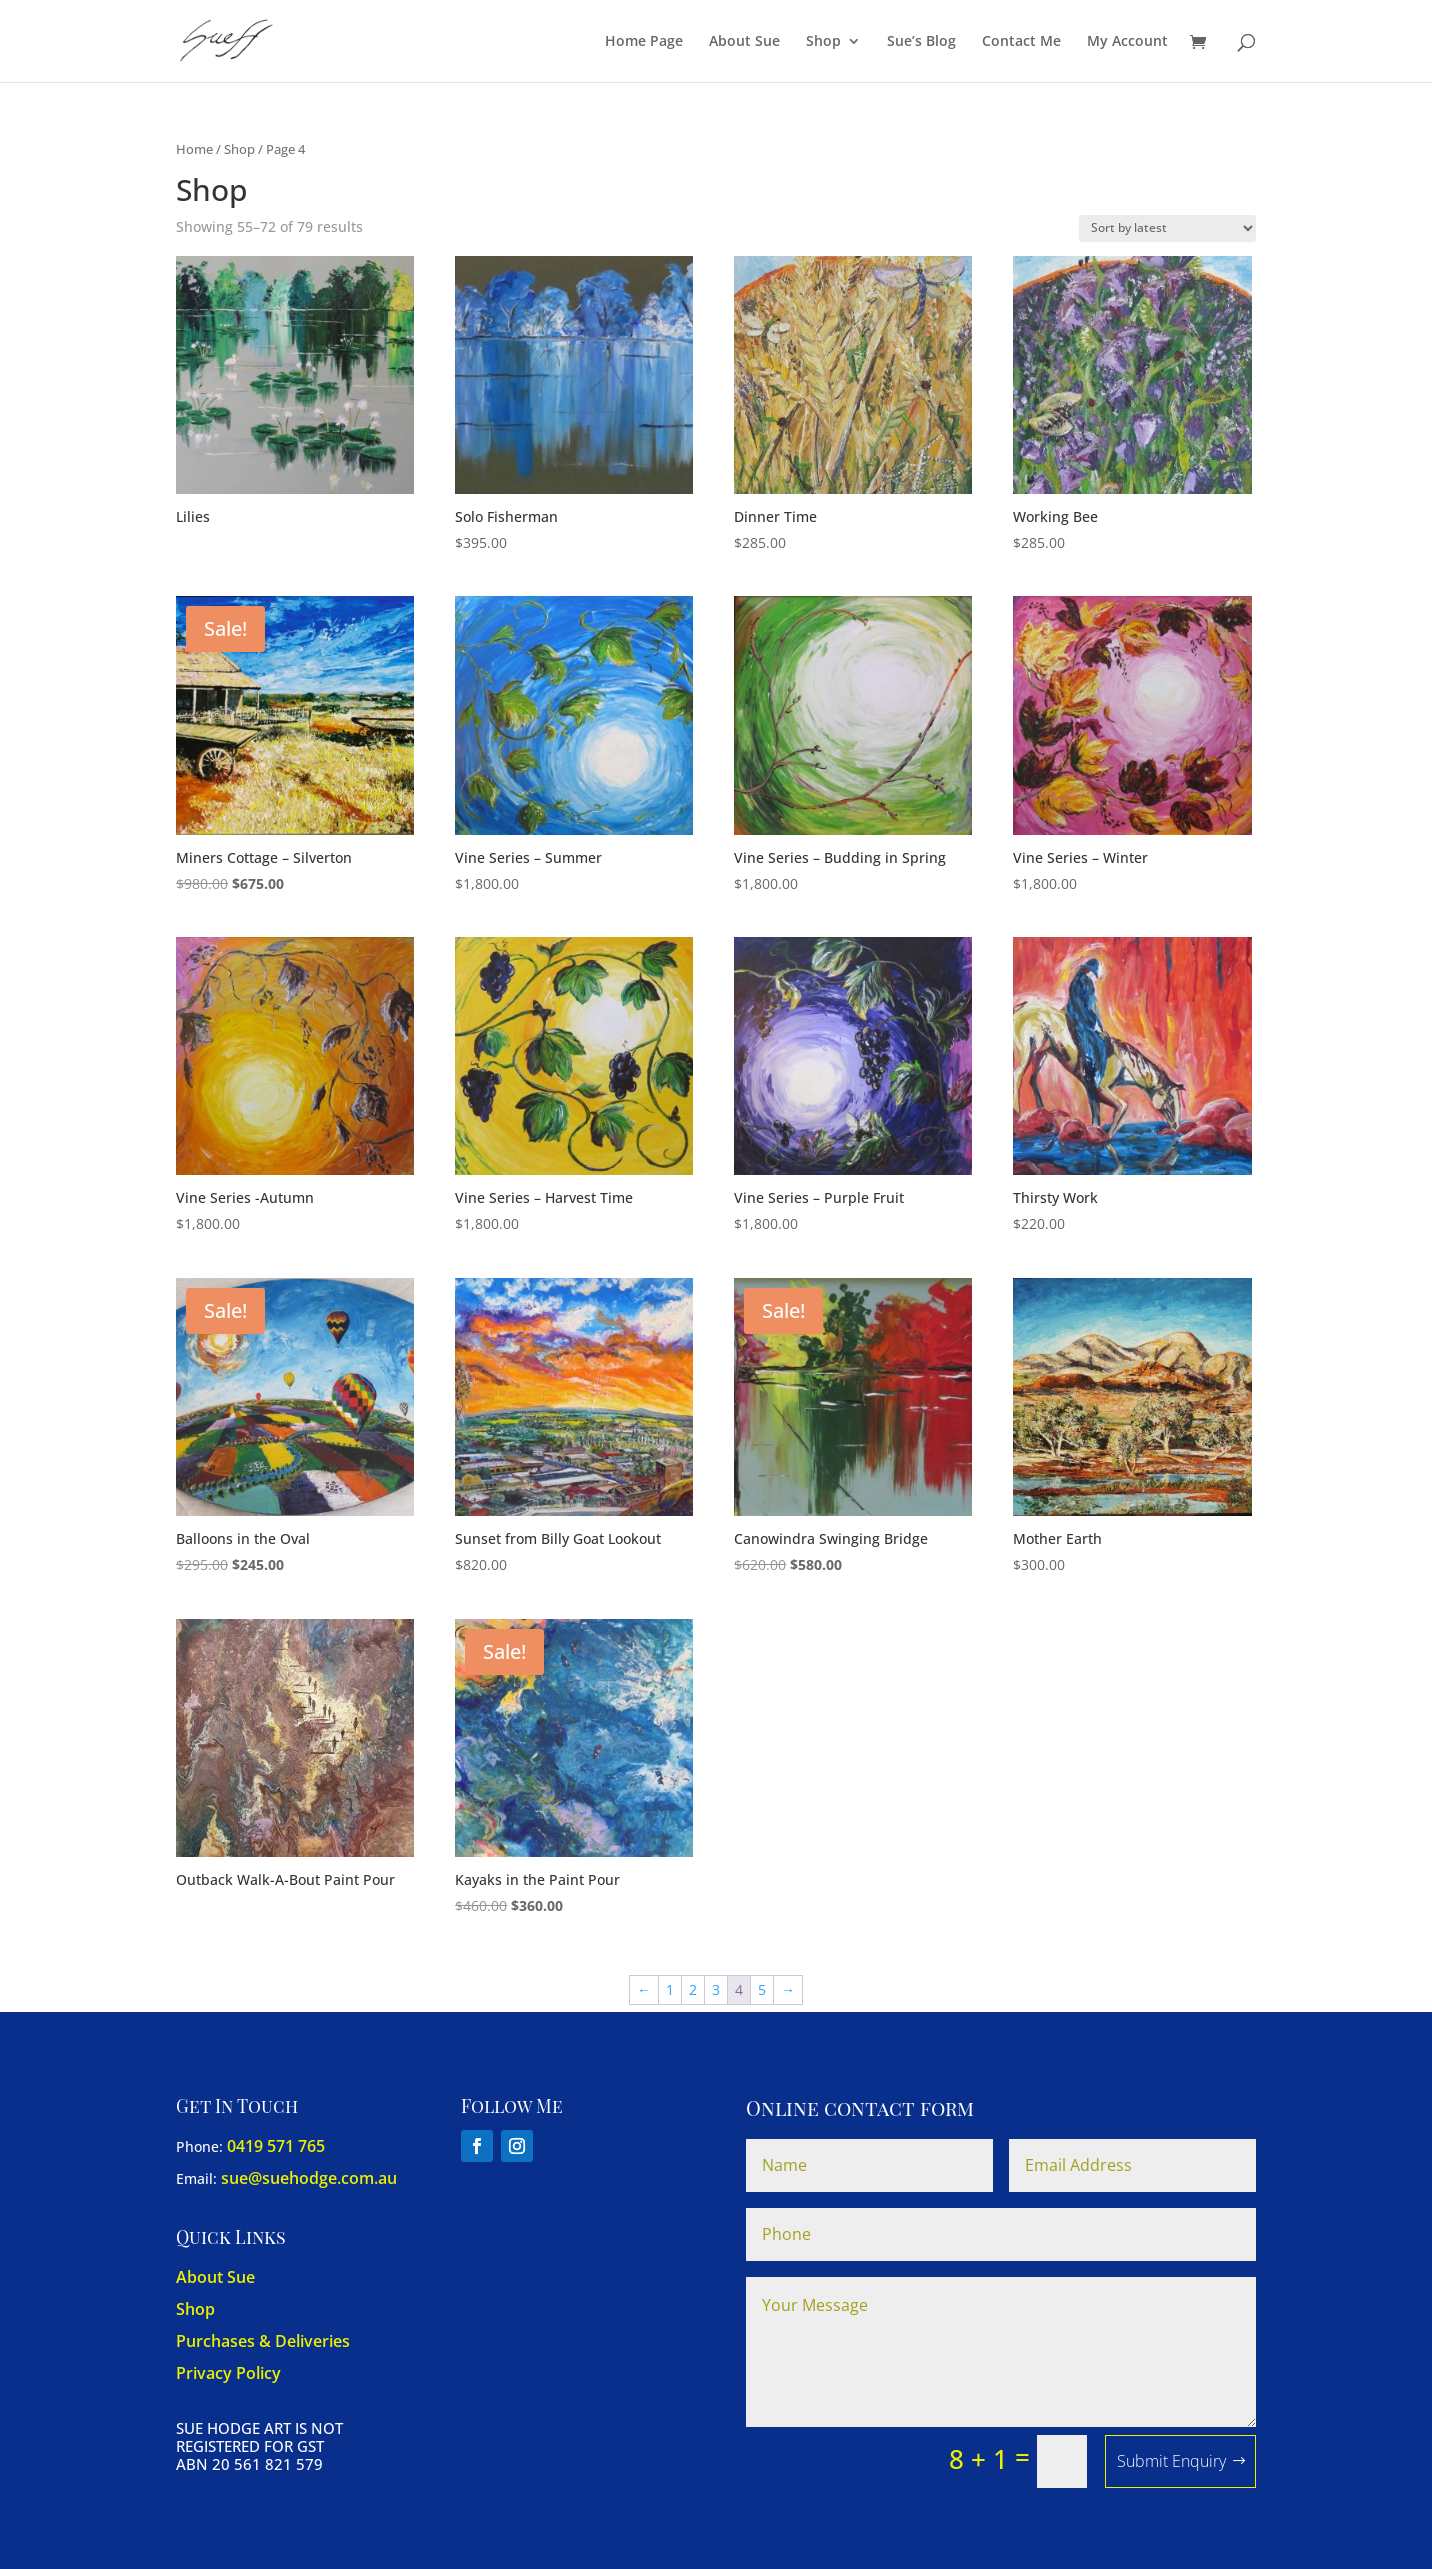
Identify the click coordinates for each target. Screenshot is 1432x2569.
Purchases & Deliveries (263, 2341)
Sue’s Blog (921, 42)
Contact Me (1021, 42)
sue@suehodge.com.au (309, 2178)
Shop (823, 42)
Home (194, 149)
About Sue (744, 42)
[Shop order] (1167, 228)
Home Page (644, 42)
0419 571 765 (276, 2146)
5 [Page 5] (762, 1989)
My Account (1127, 42)
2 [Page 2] (693, 1989)
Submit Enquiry (1171, 2461)
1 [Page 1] (670, 1989)
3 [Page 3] (716, 1989)
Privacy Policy (228, 2373)
